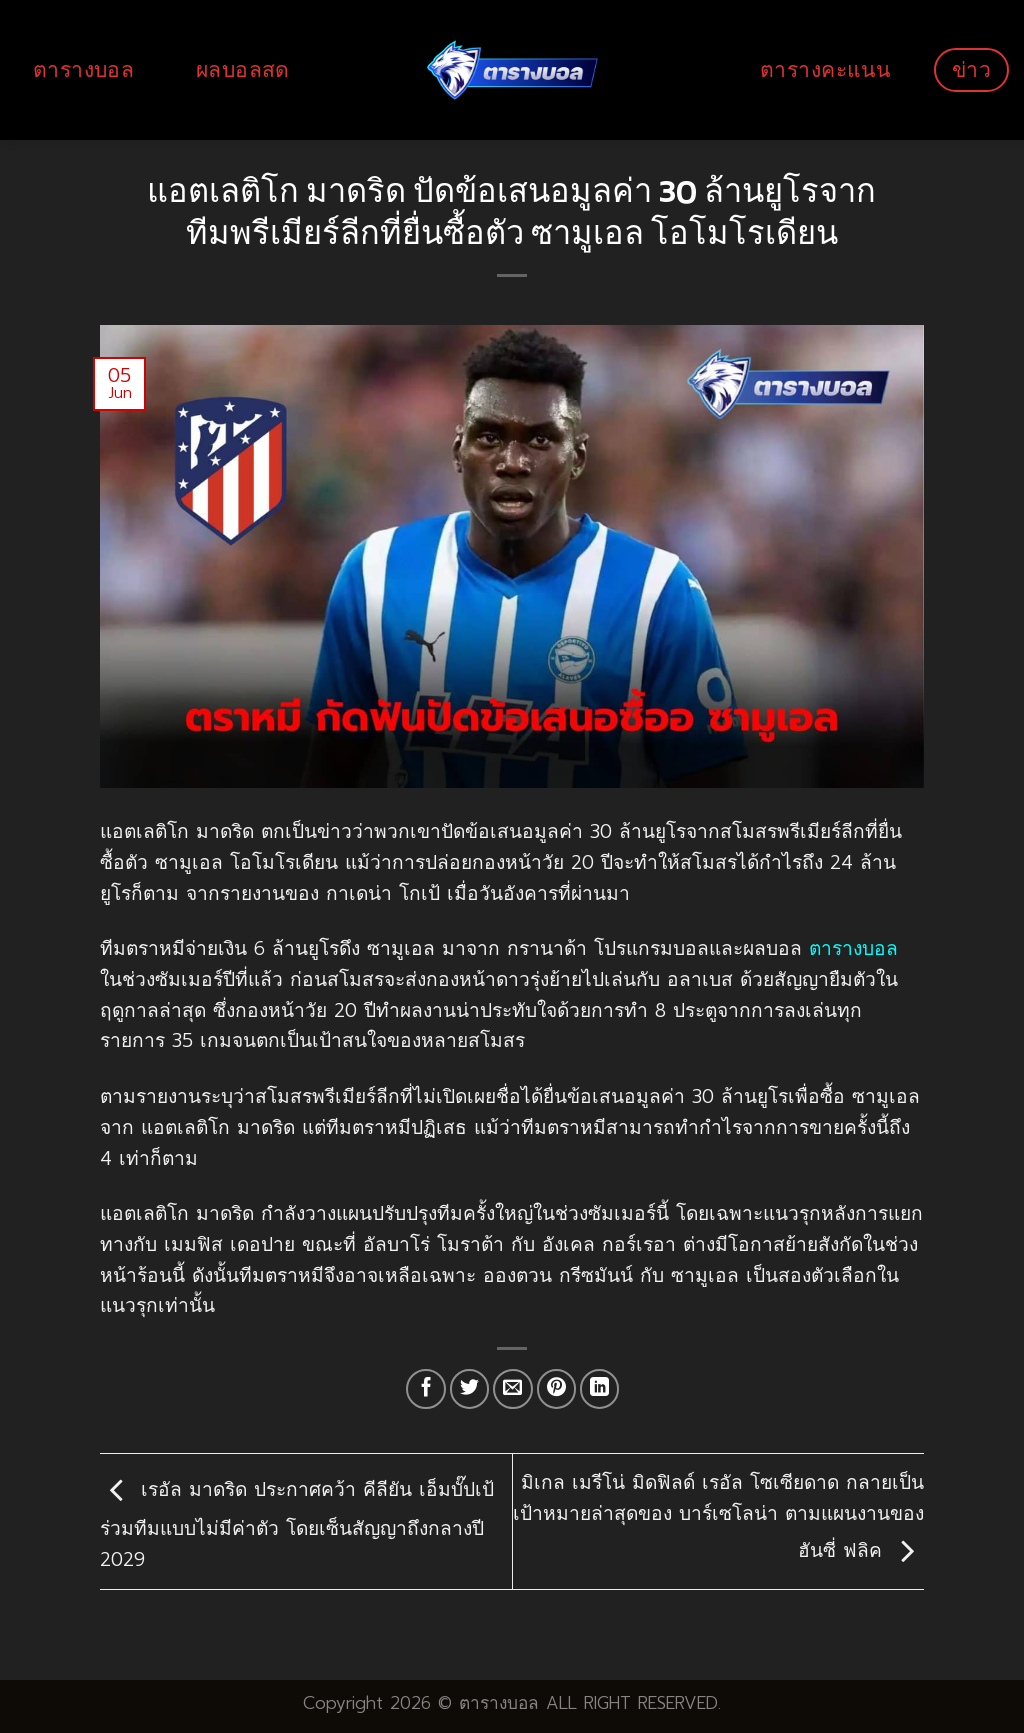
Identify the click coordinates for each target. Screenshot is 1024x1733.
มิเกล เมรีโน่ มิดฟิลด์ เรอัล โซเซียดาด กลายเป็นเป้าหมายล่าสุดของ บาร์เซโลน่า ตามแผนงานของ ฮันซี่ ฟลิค (718, 1517)
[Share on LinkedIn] (600, 1389)
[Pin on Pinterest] (557, 1389)
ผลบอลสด (243, 69)
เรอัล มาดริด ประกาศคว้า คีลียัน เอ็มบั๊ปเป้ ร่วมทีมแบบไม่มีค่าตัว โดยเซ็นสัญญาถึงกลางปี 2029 (297, 1524)
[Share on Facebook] (426, 1389)
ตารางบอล (83, 69)
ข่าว (971, 69)
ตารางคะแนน (825, 69)
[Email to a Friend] (513, 1389)
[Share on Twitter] (470, 1389)
